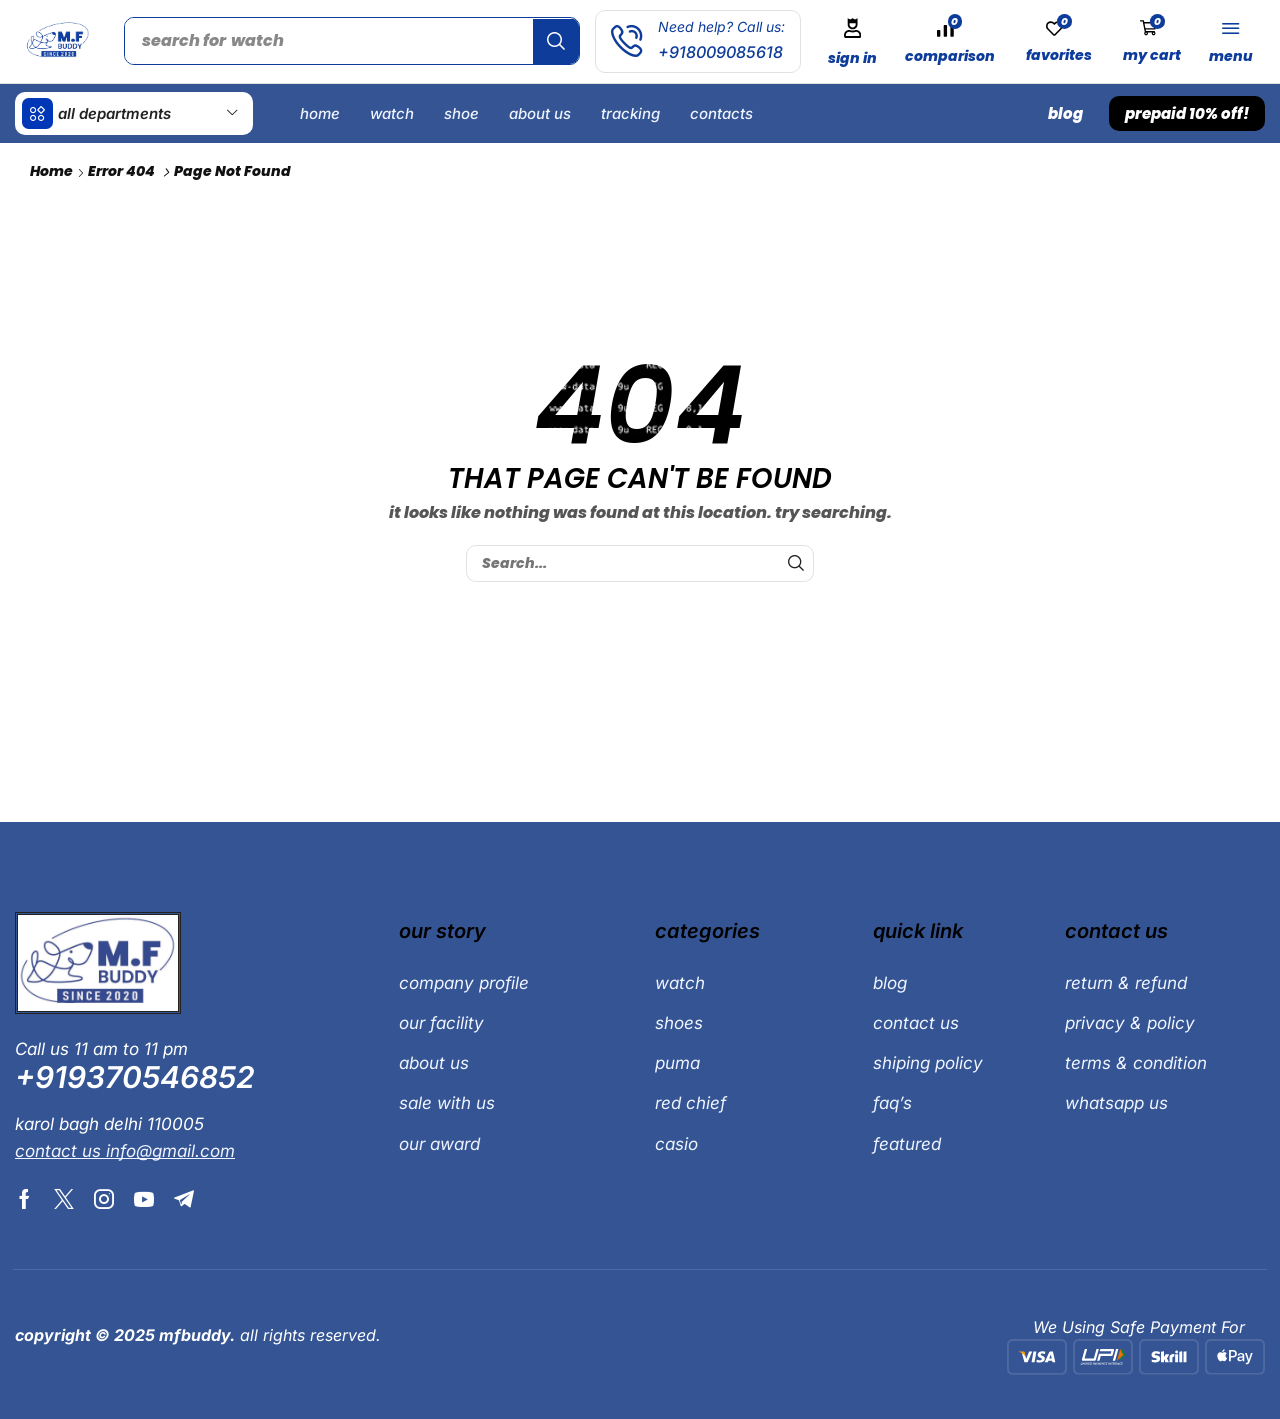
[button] (857, 41)
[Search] (560, 41)
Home (51, 170)
